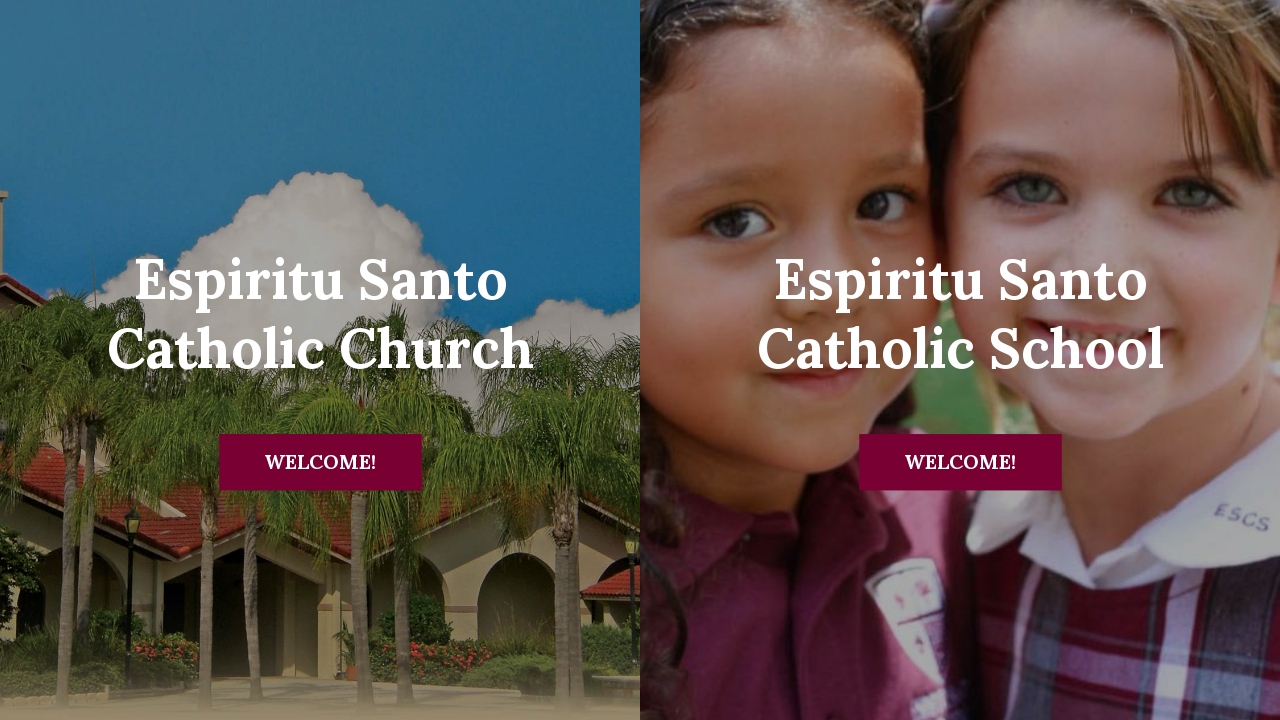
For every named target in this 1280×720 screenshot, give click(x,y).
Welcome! (320, 461)
